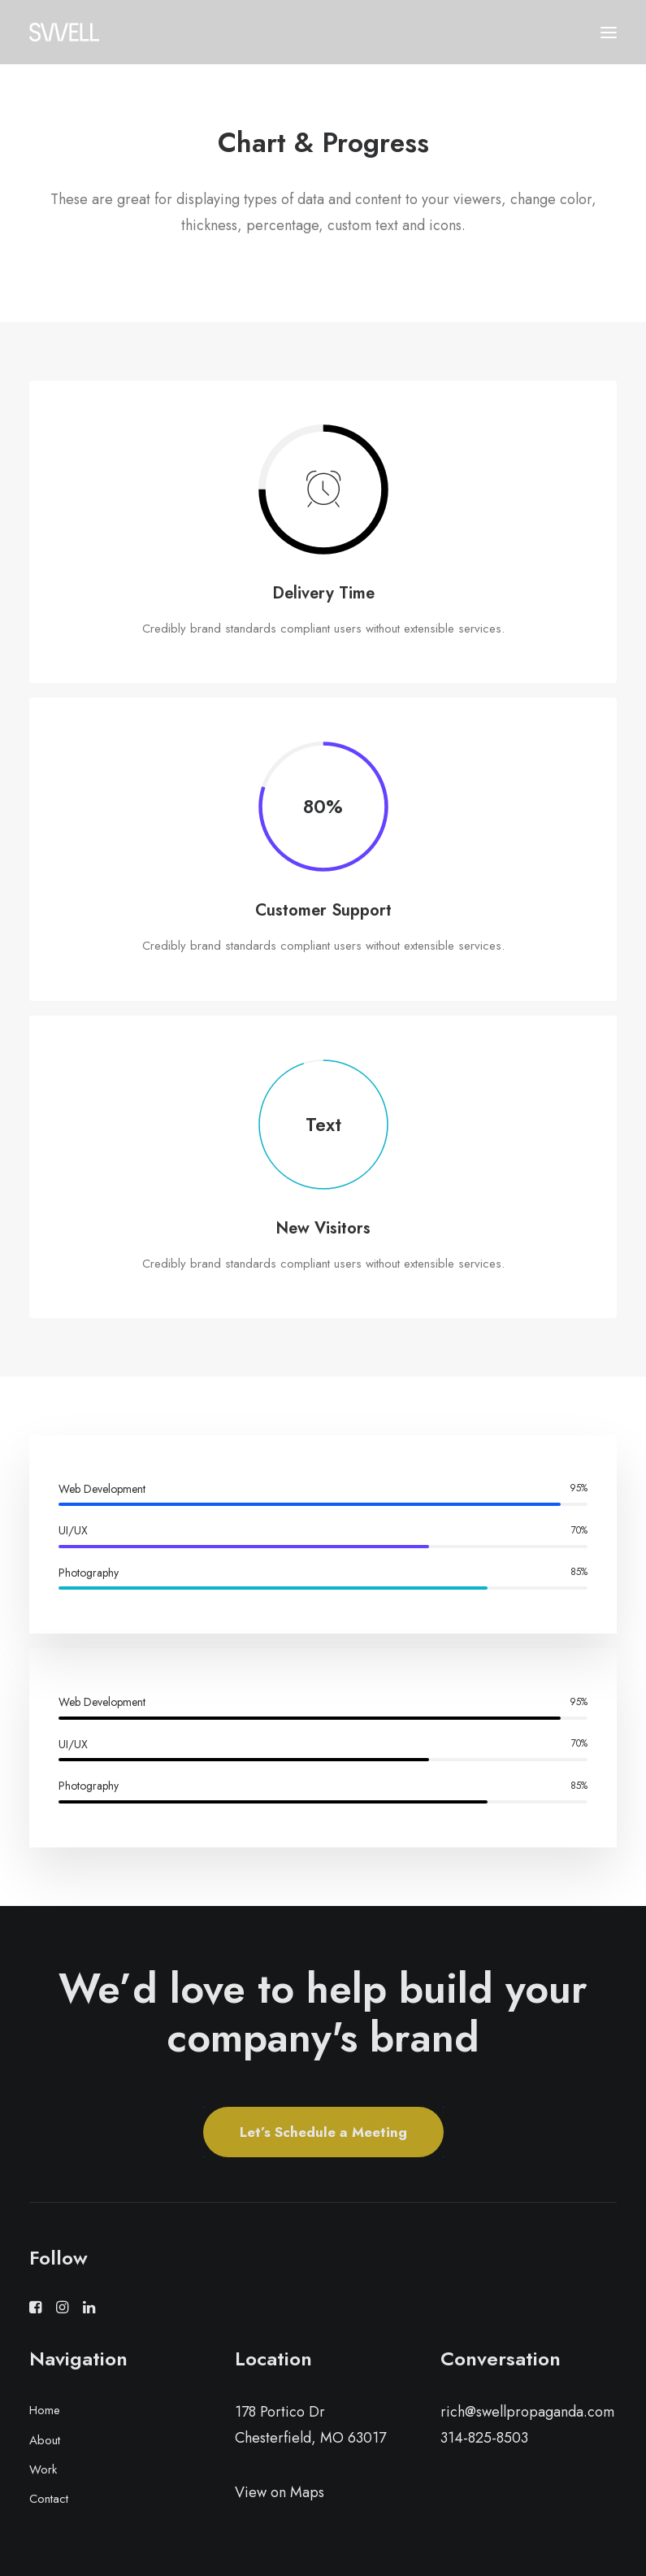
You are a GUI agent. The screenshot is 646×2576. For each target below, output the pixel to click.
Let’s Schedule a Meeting (323, 2132)
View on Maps (279, 2492)
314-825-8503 (484, 2437)
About (44, 2440)
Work (43, 2469)
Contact (48, 2499)
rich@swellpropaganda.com (527, 2411)
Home (44, 2410)
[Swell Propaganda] (64, 32)
